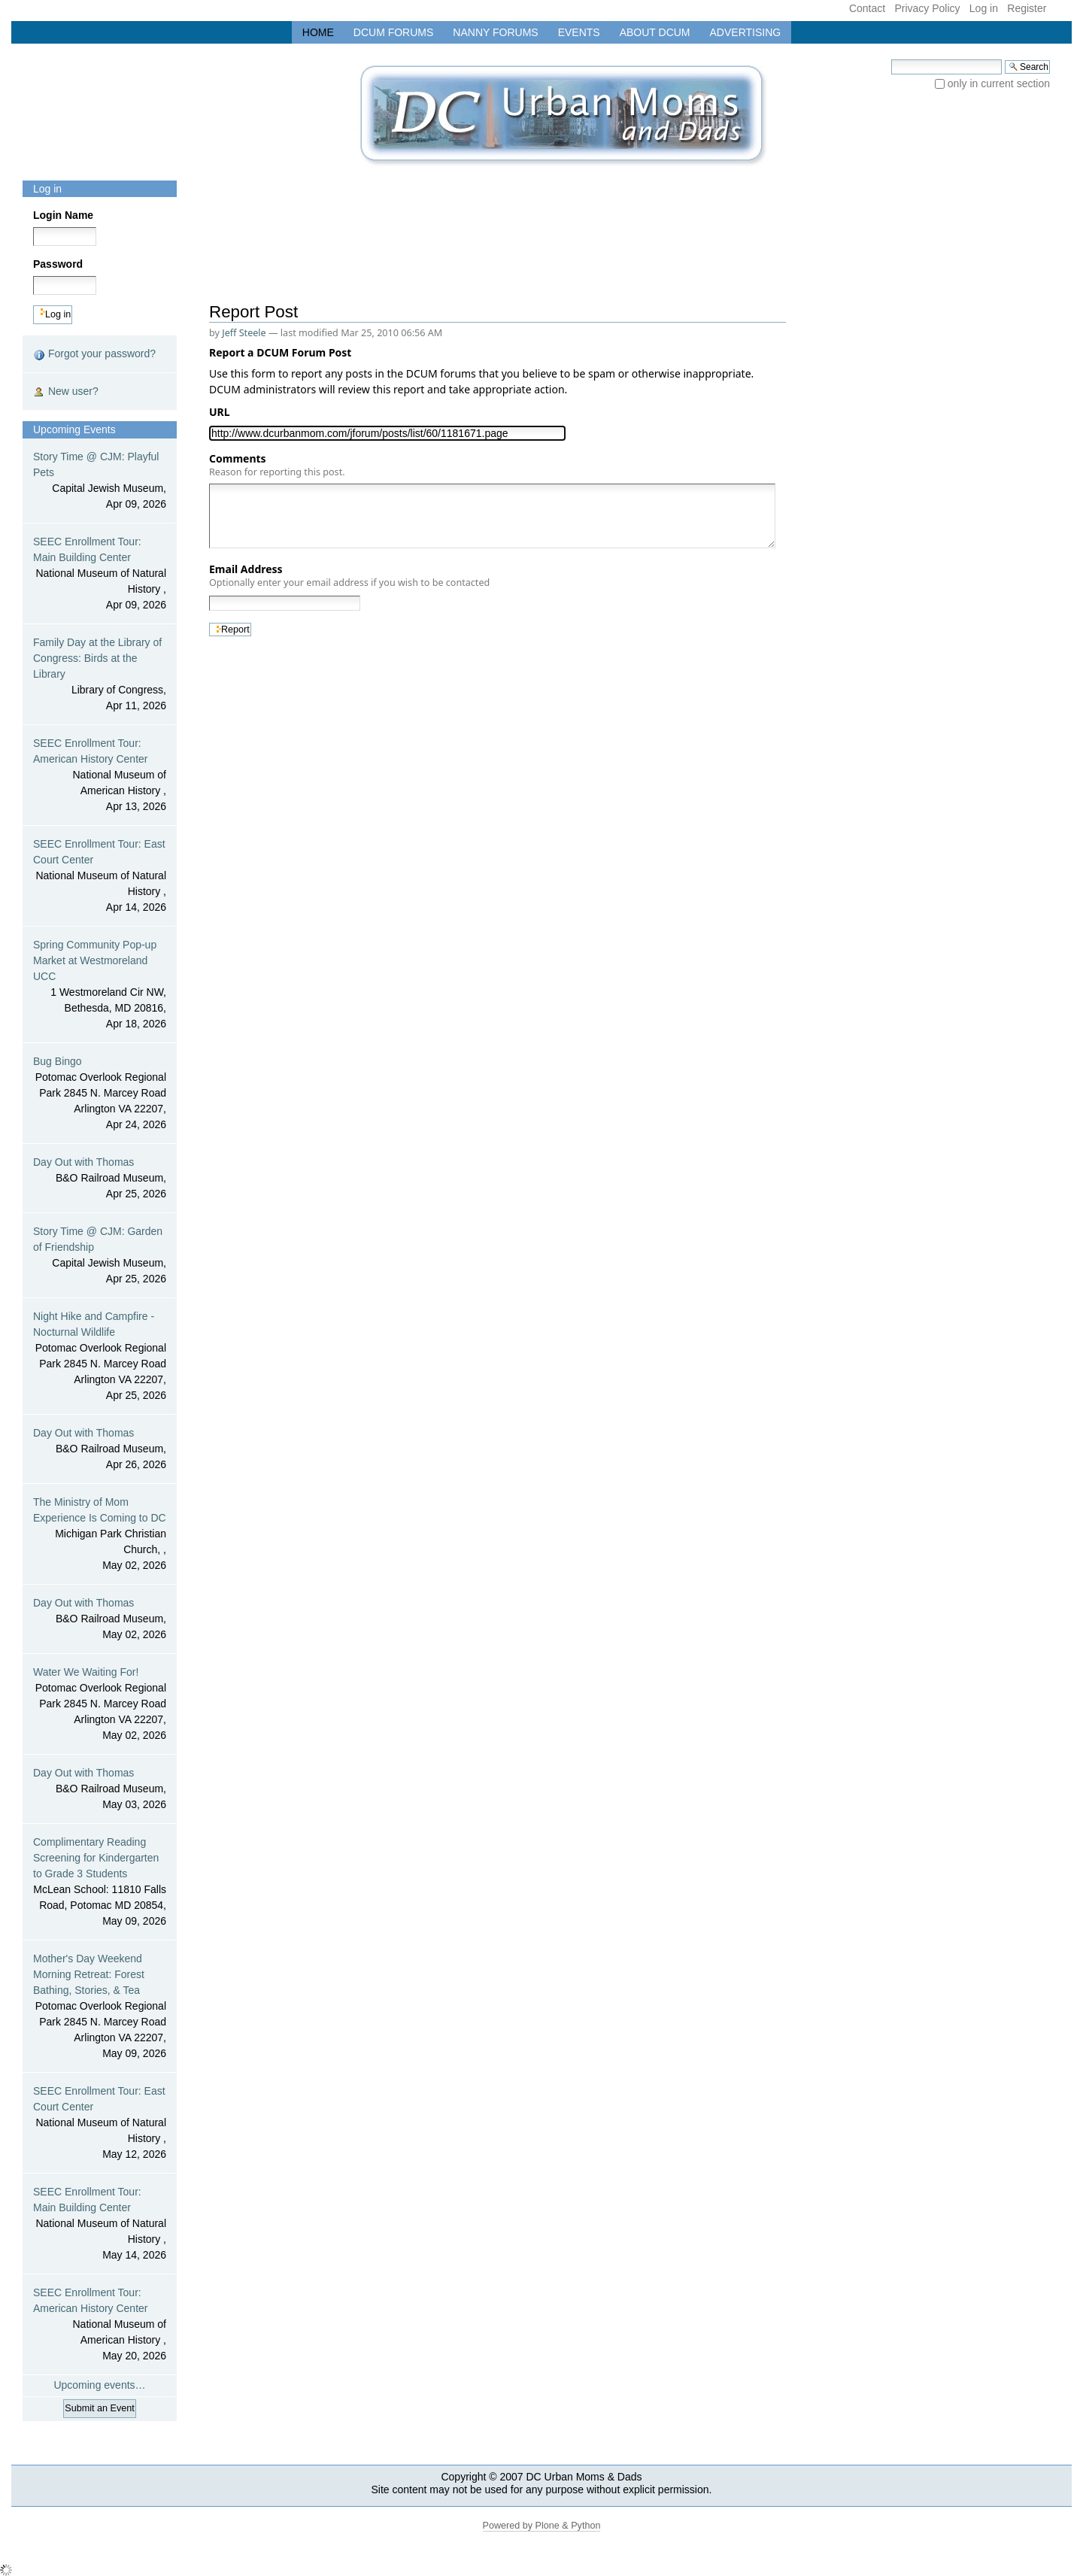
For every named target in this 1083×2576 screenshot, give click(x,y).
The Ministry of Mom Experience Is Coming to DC (99, 1534)
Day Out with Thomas (99, 1179)
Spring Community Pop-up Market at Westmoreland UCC (99, 985)
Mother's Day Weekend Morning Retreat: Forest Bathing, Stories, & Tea (99, 2007)
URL (222, 412)
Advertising (745, 32)
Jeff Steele (244, 332)
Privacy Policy (927, 8)
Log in (983, 8)
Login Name (63, 215)
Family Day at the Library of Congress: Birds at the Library (99, 675)
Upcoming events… (99, 2385)
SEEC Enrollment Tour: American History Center (99, 776)
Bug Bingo (99, 1094)
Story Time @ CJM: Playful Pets (99, 481)
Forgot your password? (94, 353)
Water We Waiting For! (99, 1704)
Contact (867, 8)
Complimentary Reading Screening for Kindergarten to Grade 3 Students (99, 1882)
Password (58, 264)
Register (1026, 8)
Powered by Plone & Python (542, 2525)
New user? (66, 391)
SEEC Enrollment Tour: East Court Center (99, 876)
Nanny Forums (495, 32)
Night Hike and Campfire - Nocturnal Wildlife (99, 1356)
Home (318, 32)
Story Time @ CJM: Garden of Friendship (99, 1256)
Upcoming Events (74, 429)
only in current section (999, 83)
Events (579, 32)
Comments (277, 464)
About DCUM (655, 32)
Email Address (349, 575)
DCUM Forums (393, 32)
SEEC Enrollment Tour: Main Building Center (99, 574)
